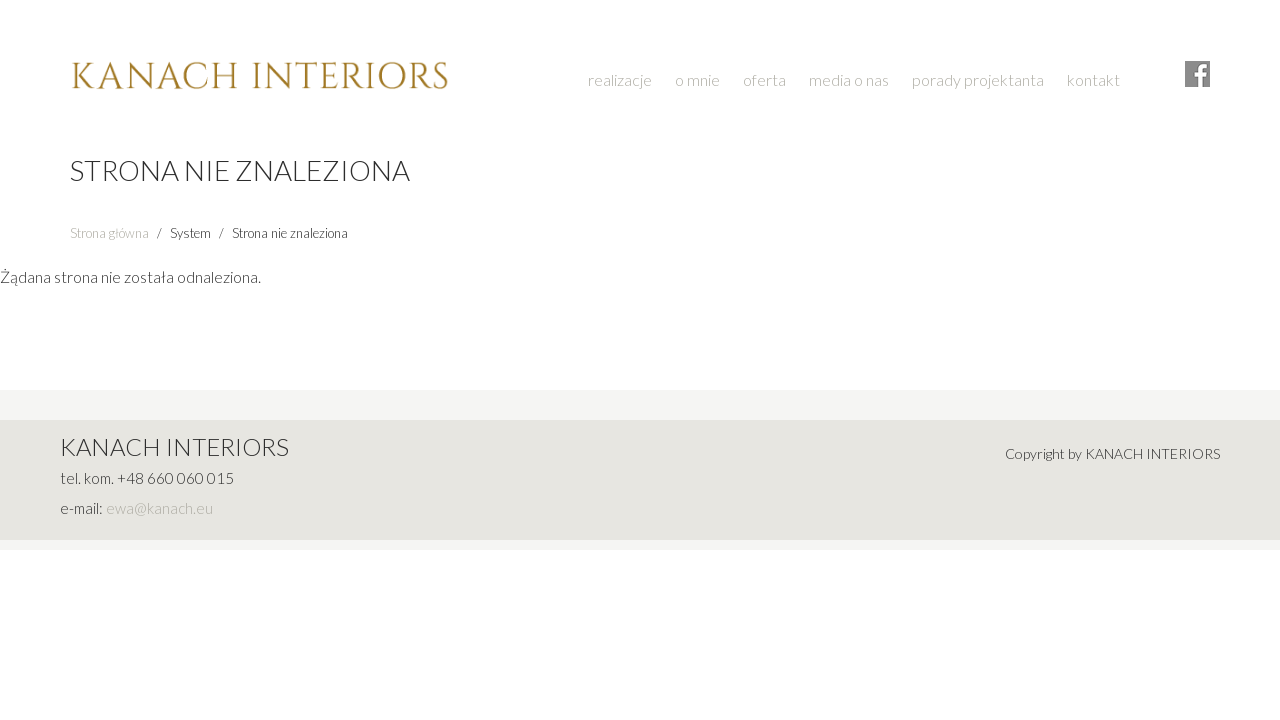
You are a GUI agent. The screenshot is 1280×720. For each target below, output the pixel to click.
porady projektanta (978, 79)
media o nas (849, 79)
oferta (764, 79)
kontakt (1093, 79)
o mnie (697, 79)
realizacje (620, 79)
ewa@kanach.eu (159, 508)
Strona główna (109, 233)
